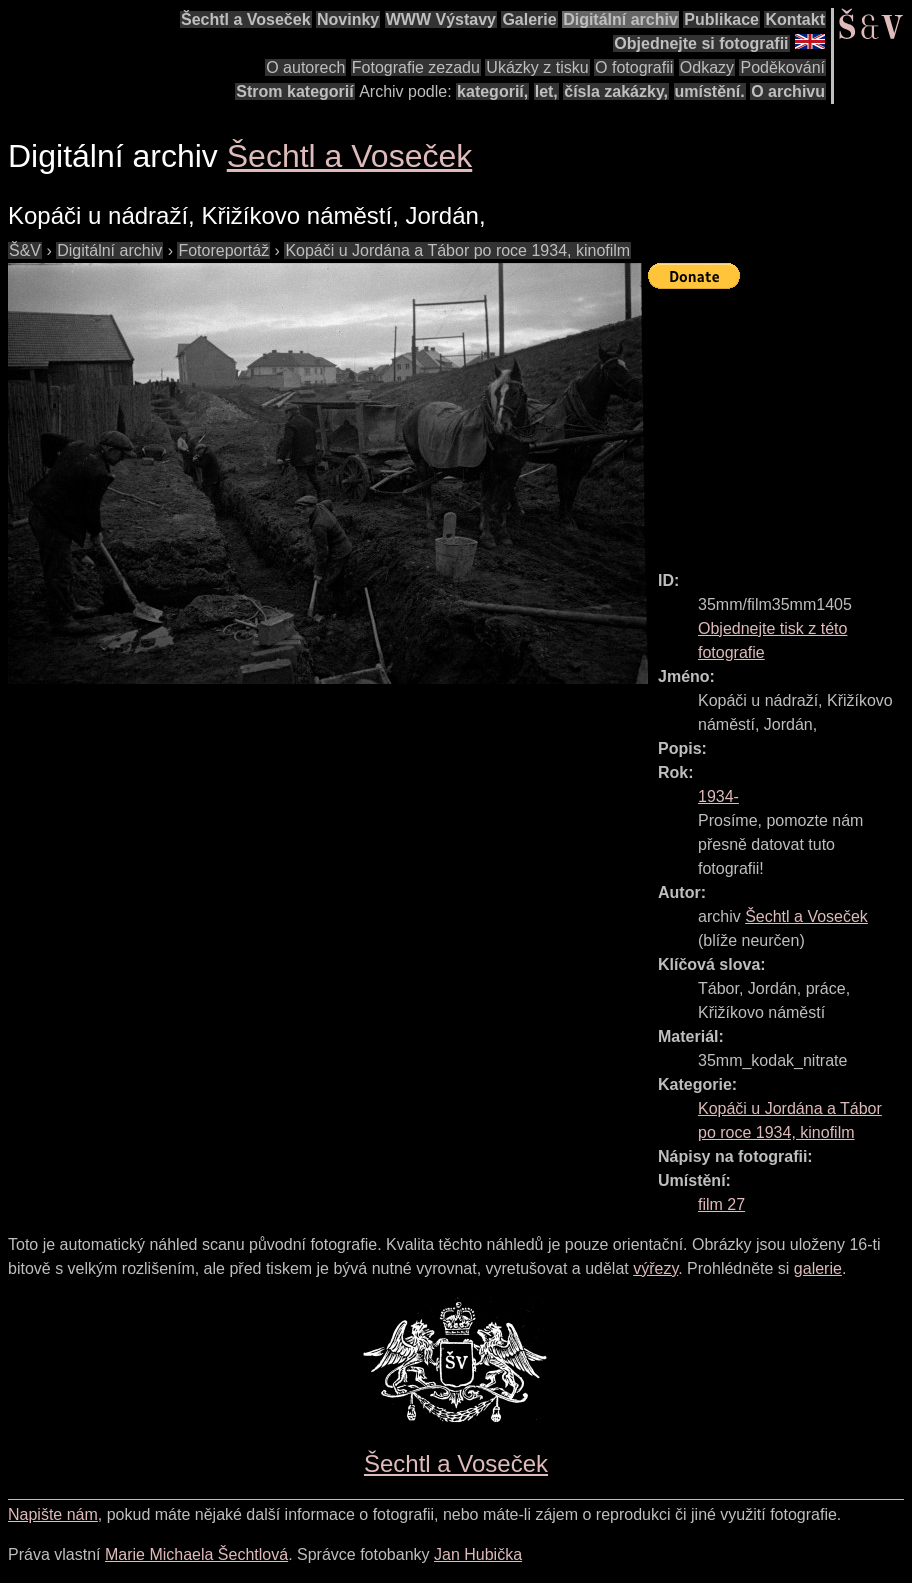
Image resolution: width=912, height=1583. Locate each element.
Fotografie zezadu (416, 67)
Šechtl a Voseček (246, 19)
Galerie (529, 19)
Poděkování (782, 67)
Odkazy (707, 67)
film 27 (721, 1204)
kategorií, (492, 91)
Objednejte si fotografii (701, 43)
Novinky (348, 19)
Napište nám (53, 1514)
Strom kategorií (294, 91)
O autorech (305, 67)
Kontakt (795, 19)
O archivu (788, 91)
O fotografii (634, 67)
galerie (818, 1268)
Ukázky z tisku (537, 67)
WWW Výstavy (441, 19)
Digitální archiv (620, 19)
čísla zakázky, (616, 91)
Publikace (721, 19)
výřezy (655, 1268)
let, (546, 91)
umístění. (710, 91)
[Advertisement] (780, 421)
